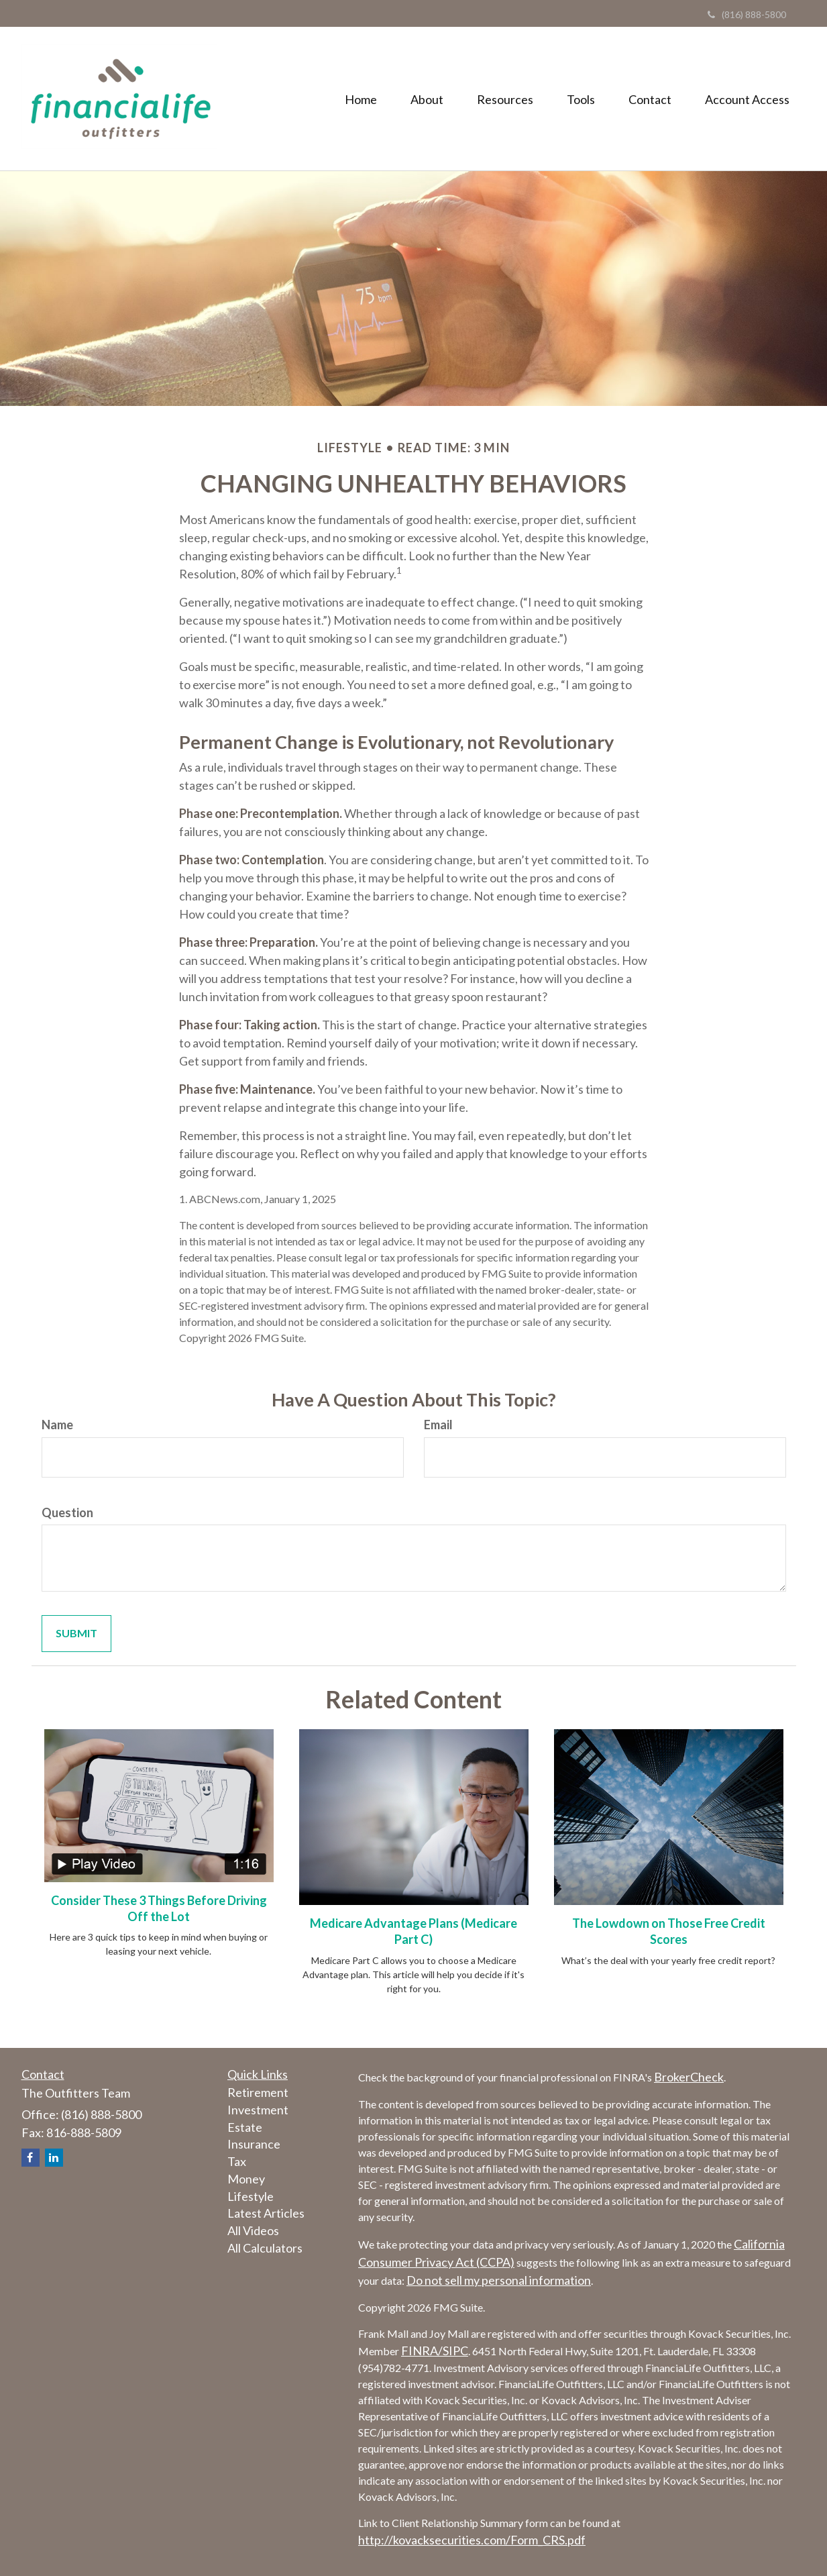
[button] (427, 98)
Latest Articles (266, 2213)
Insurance (253, 2143)
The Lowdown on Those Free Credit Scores (668, 1931)
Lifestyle (250, 2196)
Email (438, 1424)
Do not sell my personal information (498, 2280)
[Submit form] (76, 1633)
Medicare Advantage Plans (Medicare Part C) (413, 1931)
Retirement (257, 2092)
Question (67, 1512)
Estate (244, 2127)
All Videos (253, 2230)
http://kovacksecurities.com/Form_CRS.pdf (472, 2539)
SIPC (455, 2350)
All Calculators (264, 2247)
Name (57, 1424)
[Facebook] (30, 2158)
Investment (257, 2109)
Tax (236, 2161)
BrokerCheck (689, 2076)
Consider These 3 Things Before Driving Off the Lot (159, 1908)
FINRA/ (422, 2350)
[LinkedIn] (54, 2158)
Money (246, 2178)
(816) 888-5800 (747, 14)
